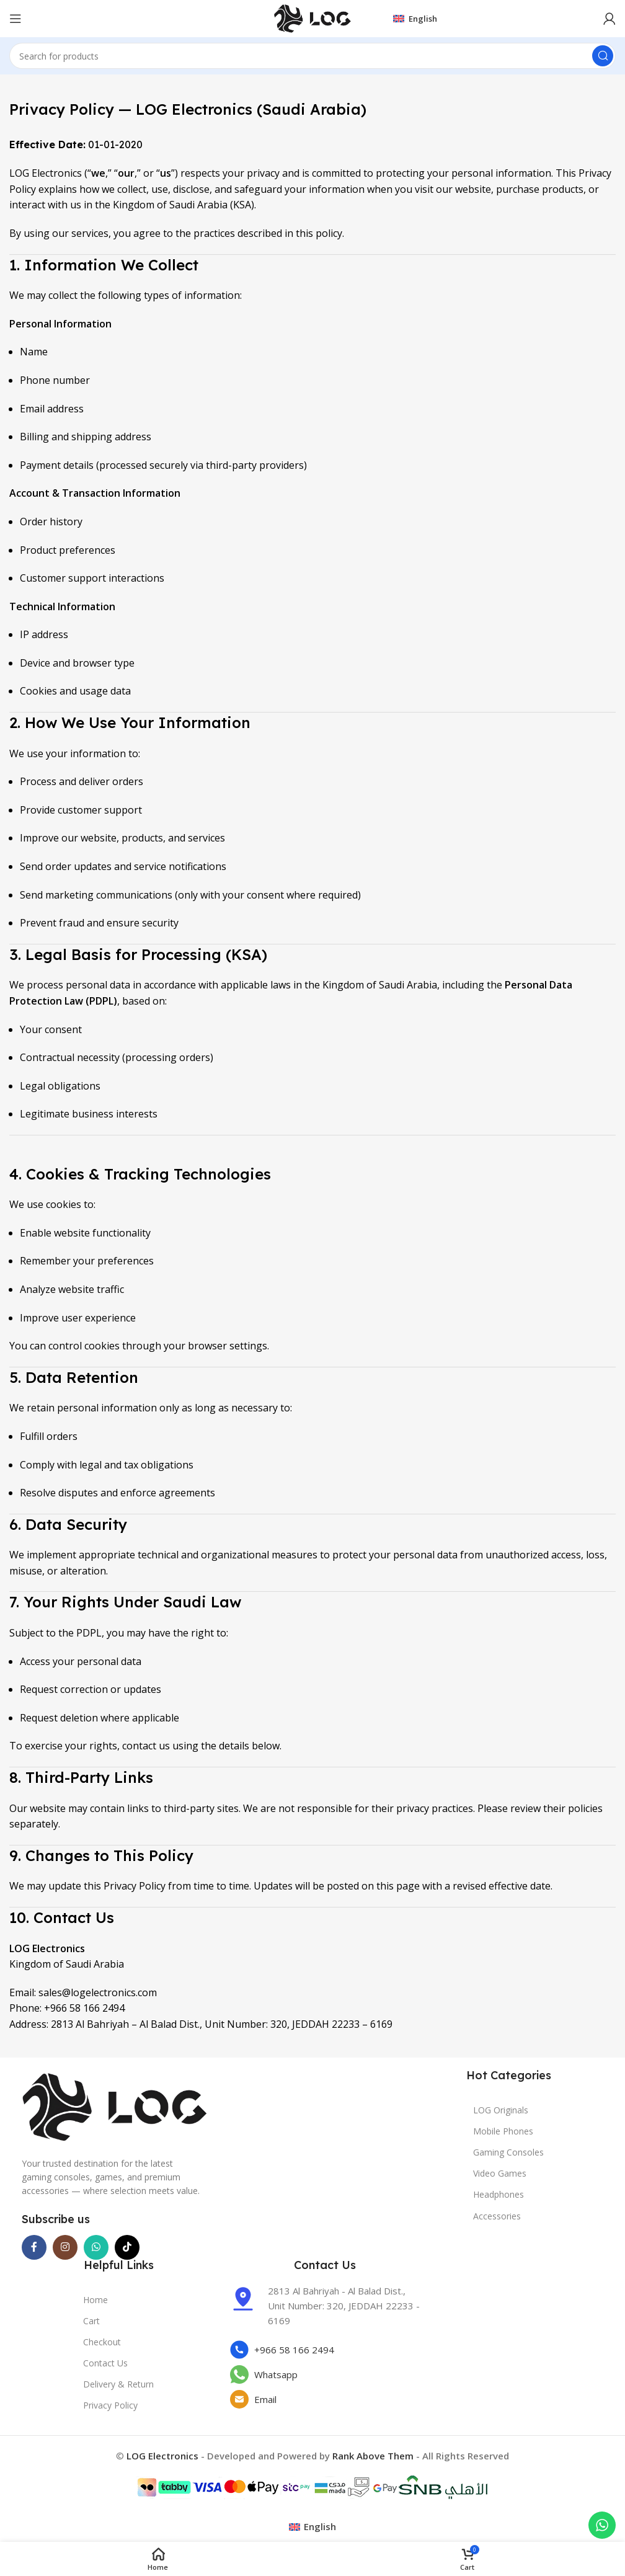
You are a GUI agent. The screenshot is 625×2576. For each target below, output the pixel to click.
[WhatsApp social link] (96, 2247)
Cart (91, 2321)
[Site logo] (312, 17)
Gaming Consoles (508, 2152)
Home (95, 2300)
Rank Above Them (373, 2455)
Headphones (498, 2194)
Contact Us (105, 2363)
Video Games (499, 2173)
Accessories (497, 2216)
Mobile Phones (503, 2131)
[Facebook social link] (34, 2247)
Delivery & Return (118, 2384)
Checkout (102, 2342)
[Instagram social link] (65, 2247)
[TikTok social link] (127, 2247)
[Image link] (115, 2106)
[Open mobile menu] (15, 18)
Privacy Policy (110, 2405)
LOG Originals (500, 2110)
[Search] (312, 56)
